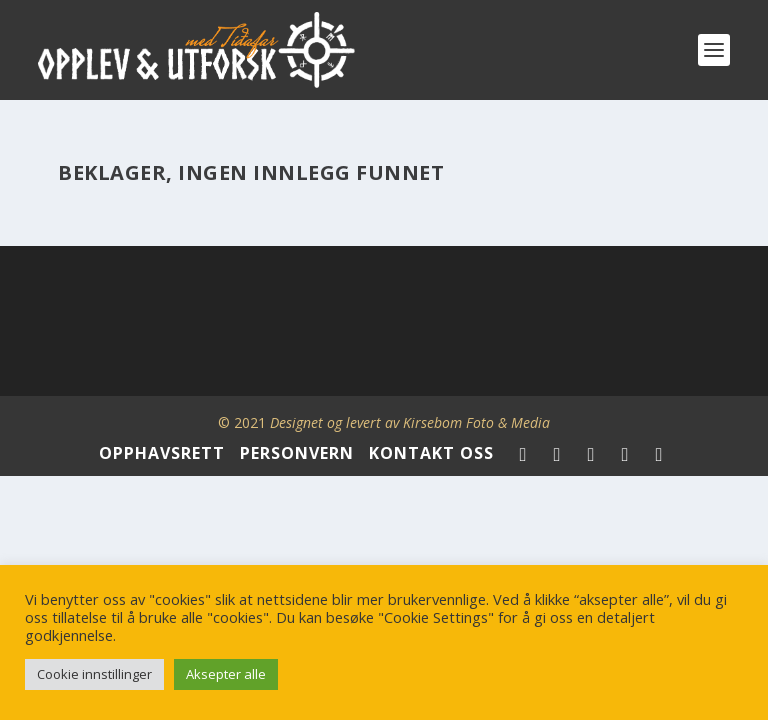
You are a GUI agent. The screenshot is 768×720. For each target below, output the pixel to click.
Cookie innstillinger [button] (94, 674)
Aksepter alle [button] (226, 674)
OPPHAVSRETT (162, 453)
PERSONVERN (297, 453)
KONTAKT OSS (431, 453)
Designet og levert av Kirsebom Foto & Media (410, 422)
